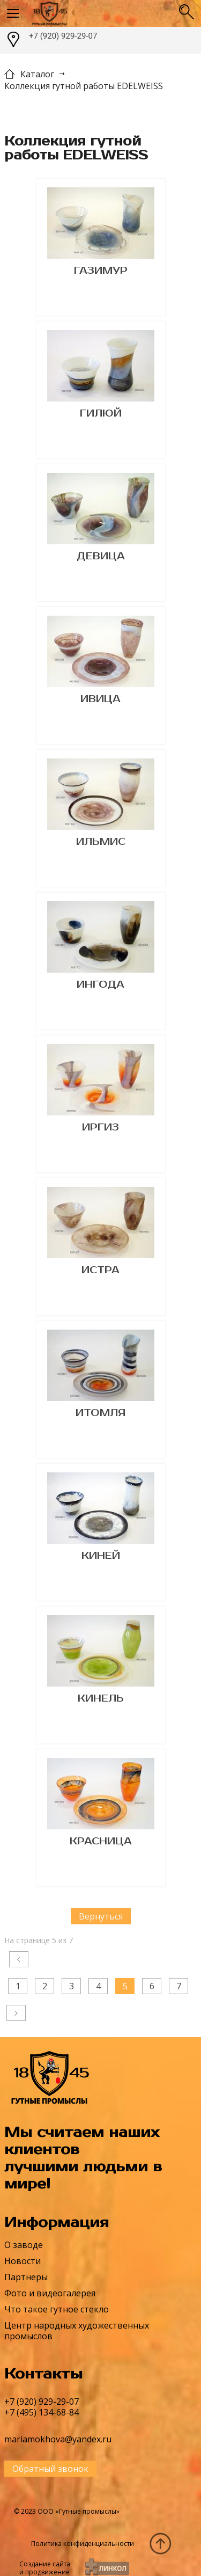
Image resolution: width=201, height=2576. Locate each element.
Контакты (43, 2374)
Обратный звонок (50, 2469)
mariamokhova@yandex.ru (57, 2439)
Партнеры (26, 2277)
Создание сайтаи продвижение (44, 2568)
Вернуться (101, 1916)
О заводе (23, 2245)
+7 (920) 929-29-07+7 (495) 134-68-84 (41, 2407)
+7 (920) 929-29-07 (63, 36)
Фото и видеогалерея (49, 2293)
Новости (22, 2261)
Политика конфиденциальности (82, 2543)
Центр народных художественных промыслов (76, 2330)
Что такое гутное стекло (56, 2309)
